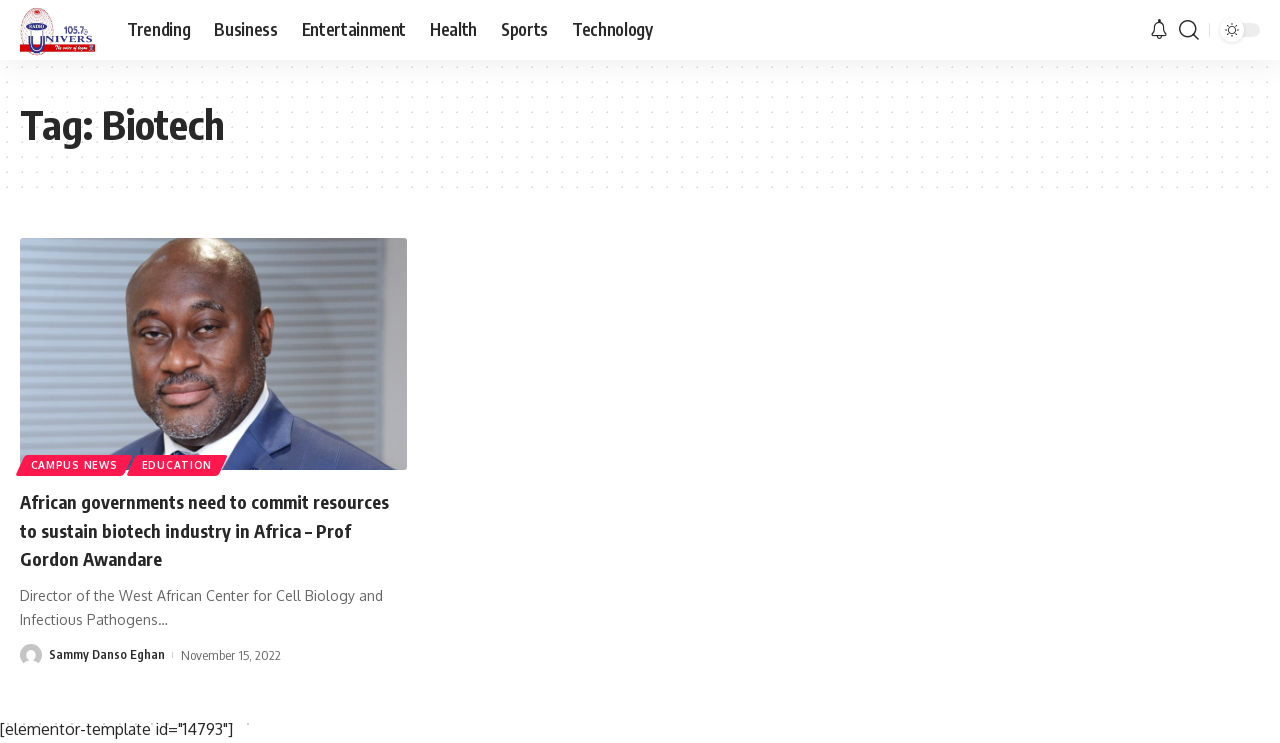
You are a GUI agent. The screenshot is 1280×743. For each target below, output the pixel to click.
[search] (1189, 30)
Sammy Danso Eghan (107, 654)
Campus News (80, 461)
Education (192, 461)
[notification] (1159, 30)
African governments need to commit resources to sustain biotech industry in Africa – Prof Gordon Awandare (205, 528)
